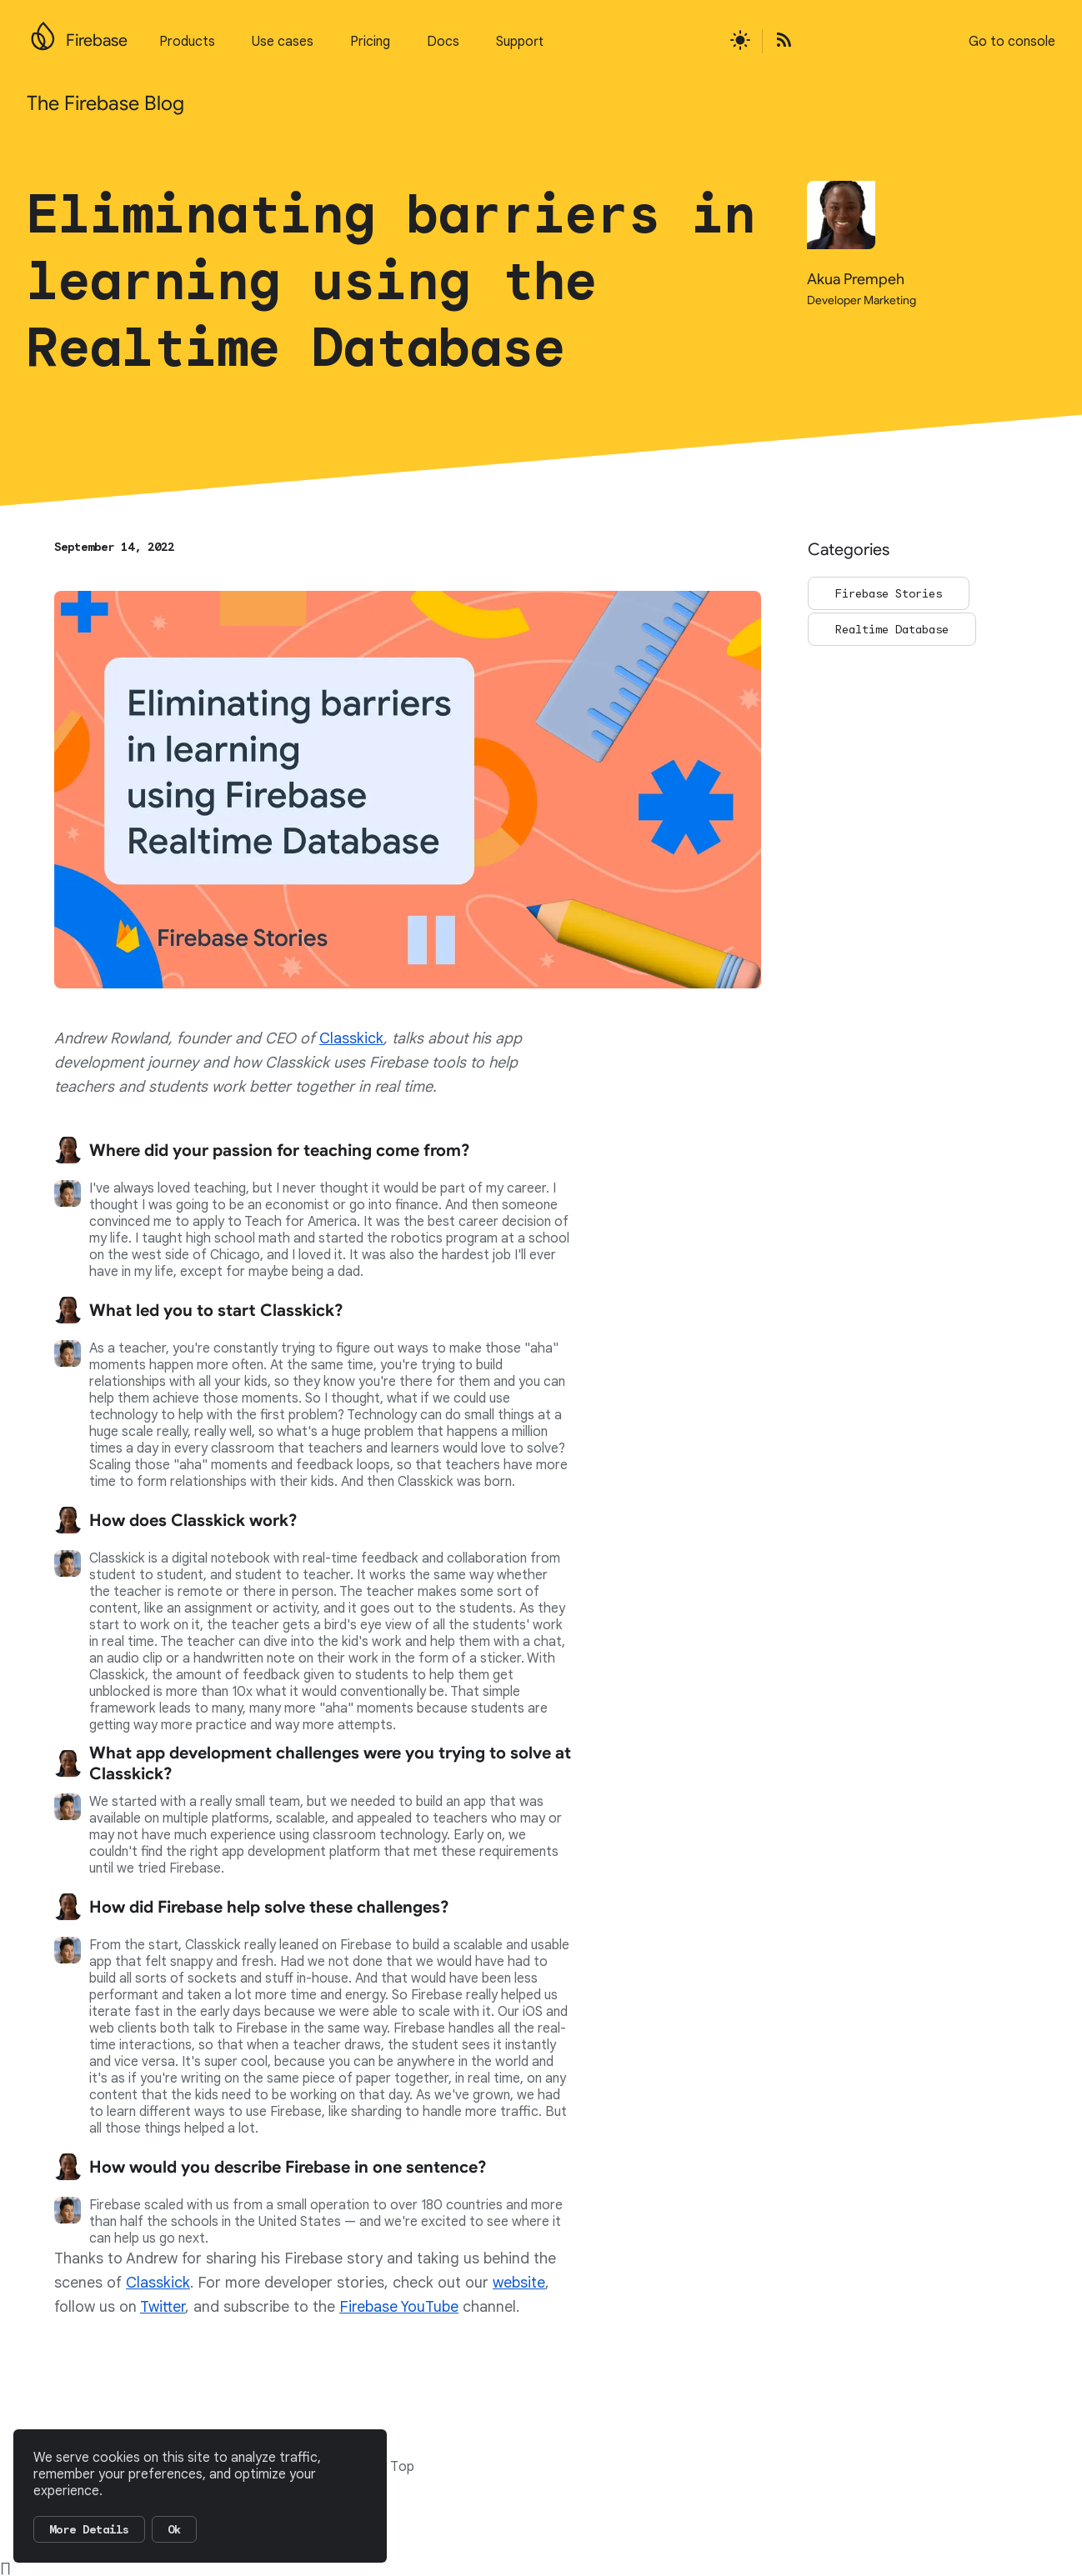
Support (520, 41)
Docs (443, 41)
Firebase (97, 40)
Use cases (282, 41)
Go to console (1012, 41)
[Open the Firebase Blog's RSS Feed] (778, 41)
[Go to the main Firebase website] (43, 31)
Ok (174, 2529)
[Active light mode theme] (740, 41)
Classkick (351, 1038)
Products (187, 41)
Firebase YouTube (398, 2307)
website (519, 2282)
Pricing (370, 41)
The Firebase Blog (105, 103)
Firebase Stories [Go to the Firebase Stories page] (888, 593)
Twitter (162, 2307)
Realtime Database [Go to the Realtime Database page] (892, 629)
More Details (89, 2529)
